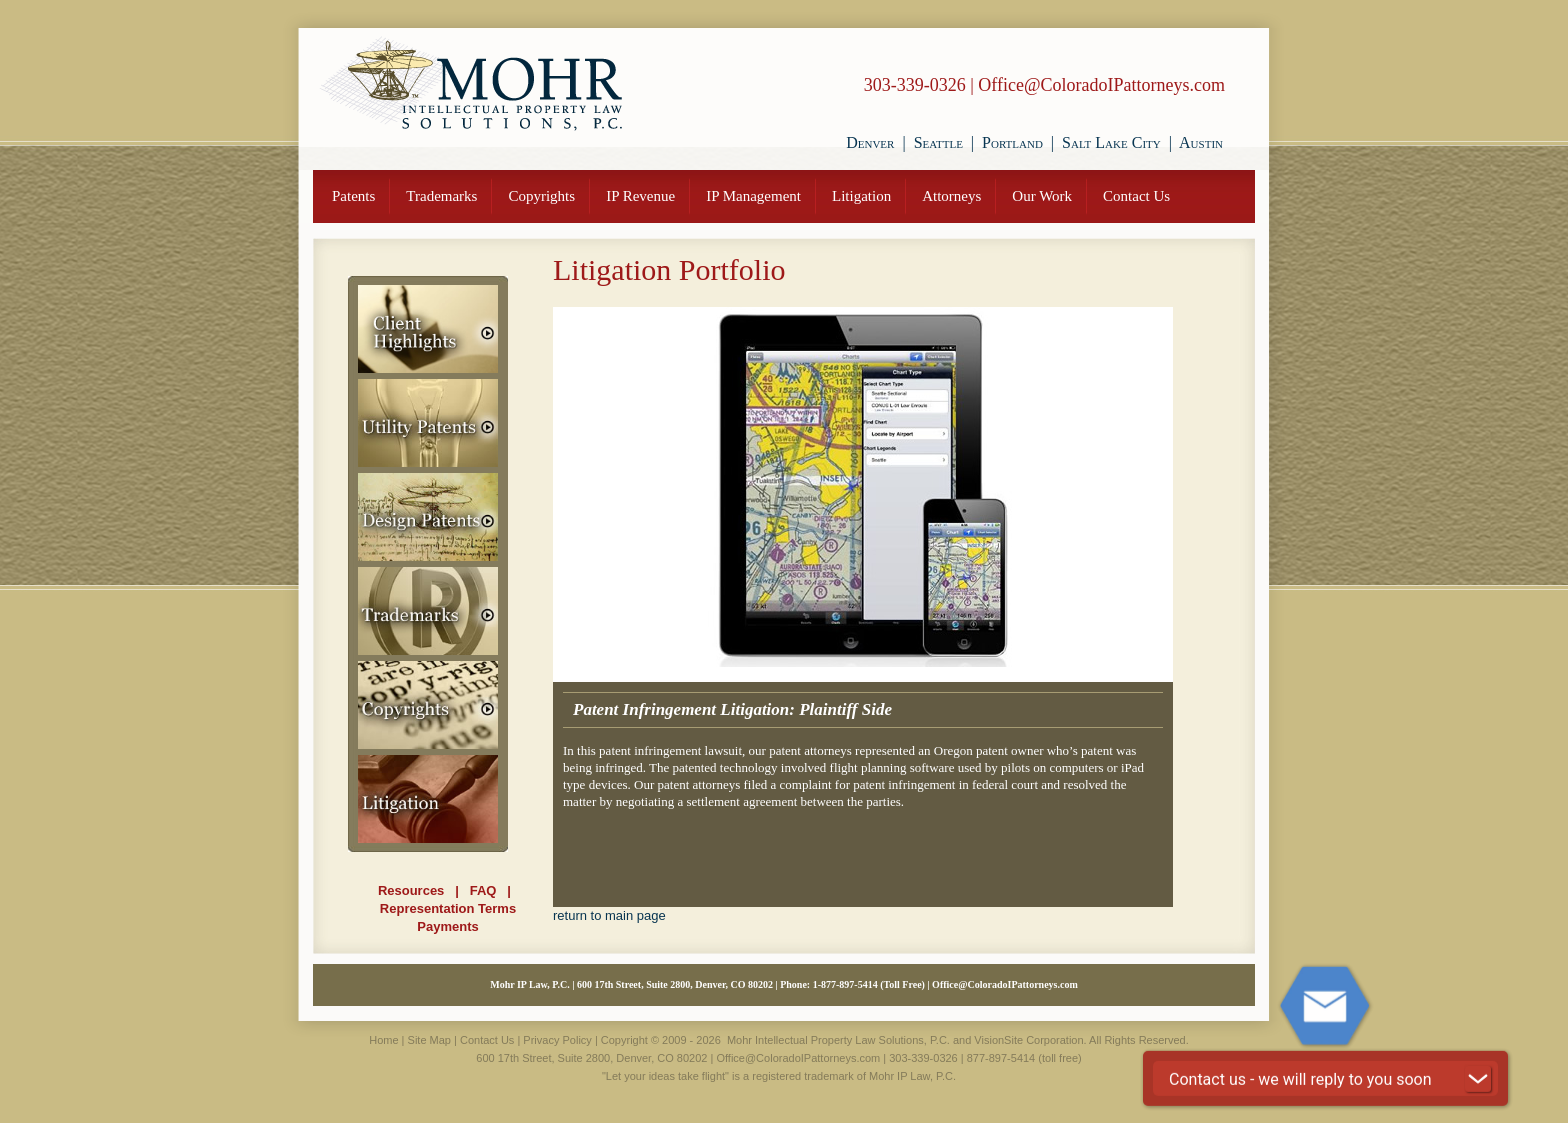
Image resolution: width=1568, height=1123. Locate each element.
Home (383, 1040)
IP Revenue (640, 196)
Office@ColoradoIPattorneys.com (1101, 85)
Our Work (1042, 196)
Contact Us (1136, 196)
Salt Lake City (1111, 142)
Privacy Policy (557, 1040)
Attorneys (951, 196)
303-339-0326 (915, 85)
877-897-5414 (849, 984)
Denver (870, 142)
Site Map (429, 1040)
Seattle (938, 142)
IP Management (753, 196)
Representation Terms (448, 908)
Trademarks (441, 196)
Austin (1201, 142)
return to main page (609, 915)
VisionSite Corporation (1028, 1040)
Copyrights (541, 196)
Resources (411, 890)
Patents (353, 196)
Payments (447, 926)
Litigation (861, 196)
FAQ (483, 890)
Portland (1012, 142)
